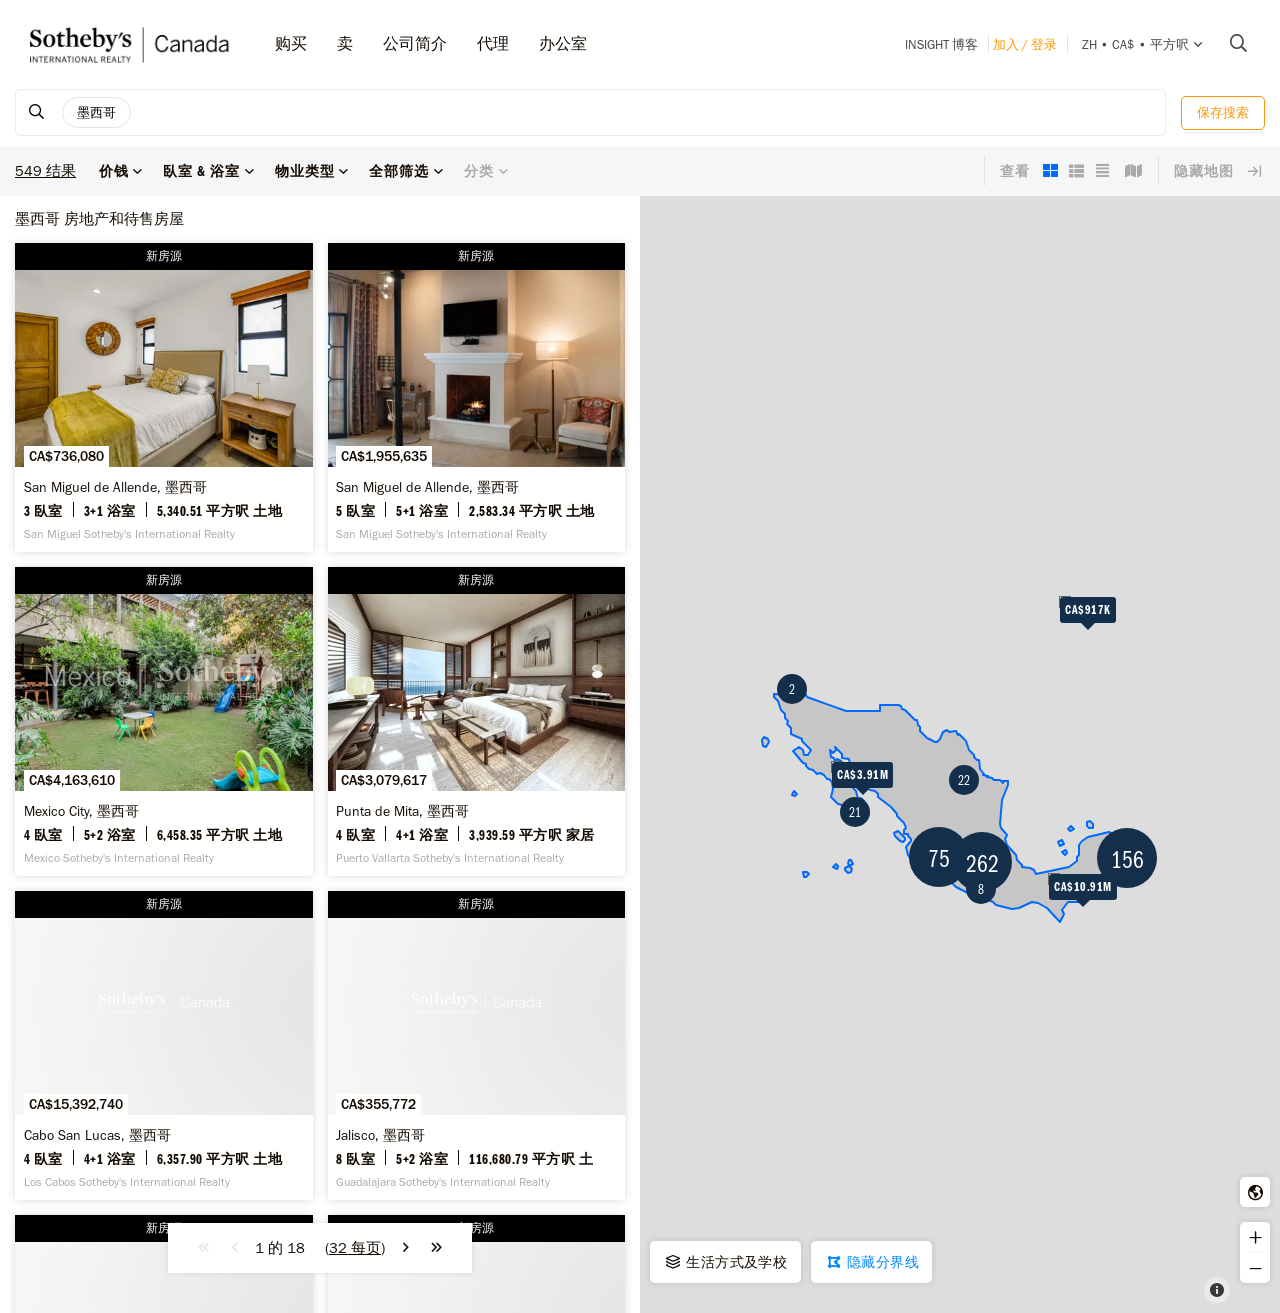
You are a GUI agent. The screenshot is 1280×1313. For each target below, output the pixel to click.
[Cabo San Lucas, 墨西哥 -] (164, 1045)
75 (939, 857)
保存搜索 (1223, 112)
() (355, 1248)
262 (982, 862)
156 (1127, 858)
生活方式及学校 (725, 1262)
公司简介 (415, 43)
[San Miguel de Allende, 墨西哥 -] (164, 397)
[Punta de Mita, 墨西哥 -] (477, 721)
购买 (291, 43)
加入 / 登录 (1025, 44)
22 (964, 780)
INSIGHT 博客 (941, 44)
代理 (493, 43)
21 (855, 812)
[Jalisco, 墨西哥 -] (477, 1045)
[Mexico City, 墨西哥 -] (164, 721)
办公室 (563, 43)
